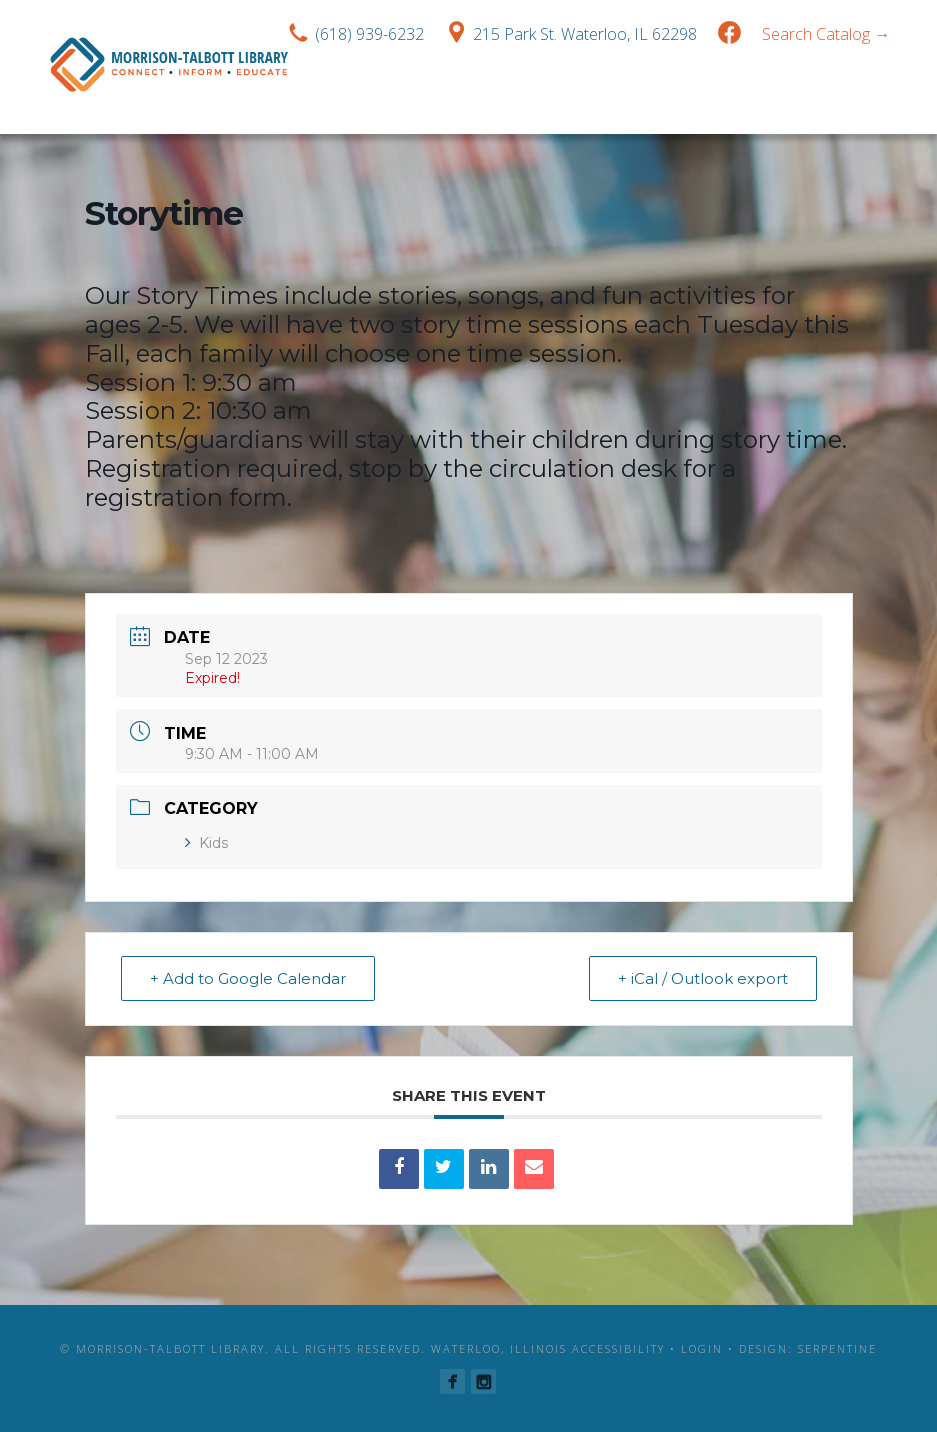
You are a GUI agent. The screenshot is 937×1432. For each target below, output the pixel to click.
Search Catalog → (826, 34)
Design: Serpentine (808, 1348)
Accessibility (618, 1348)
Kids (206, 843)
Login (702, 1348)
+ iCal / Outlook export (703, 978)
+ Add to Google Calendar (248, 978)
